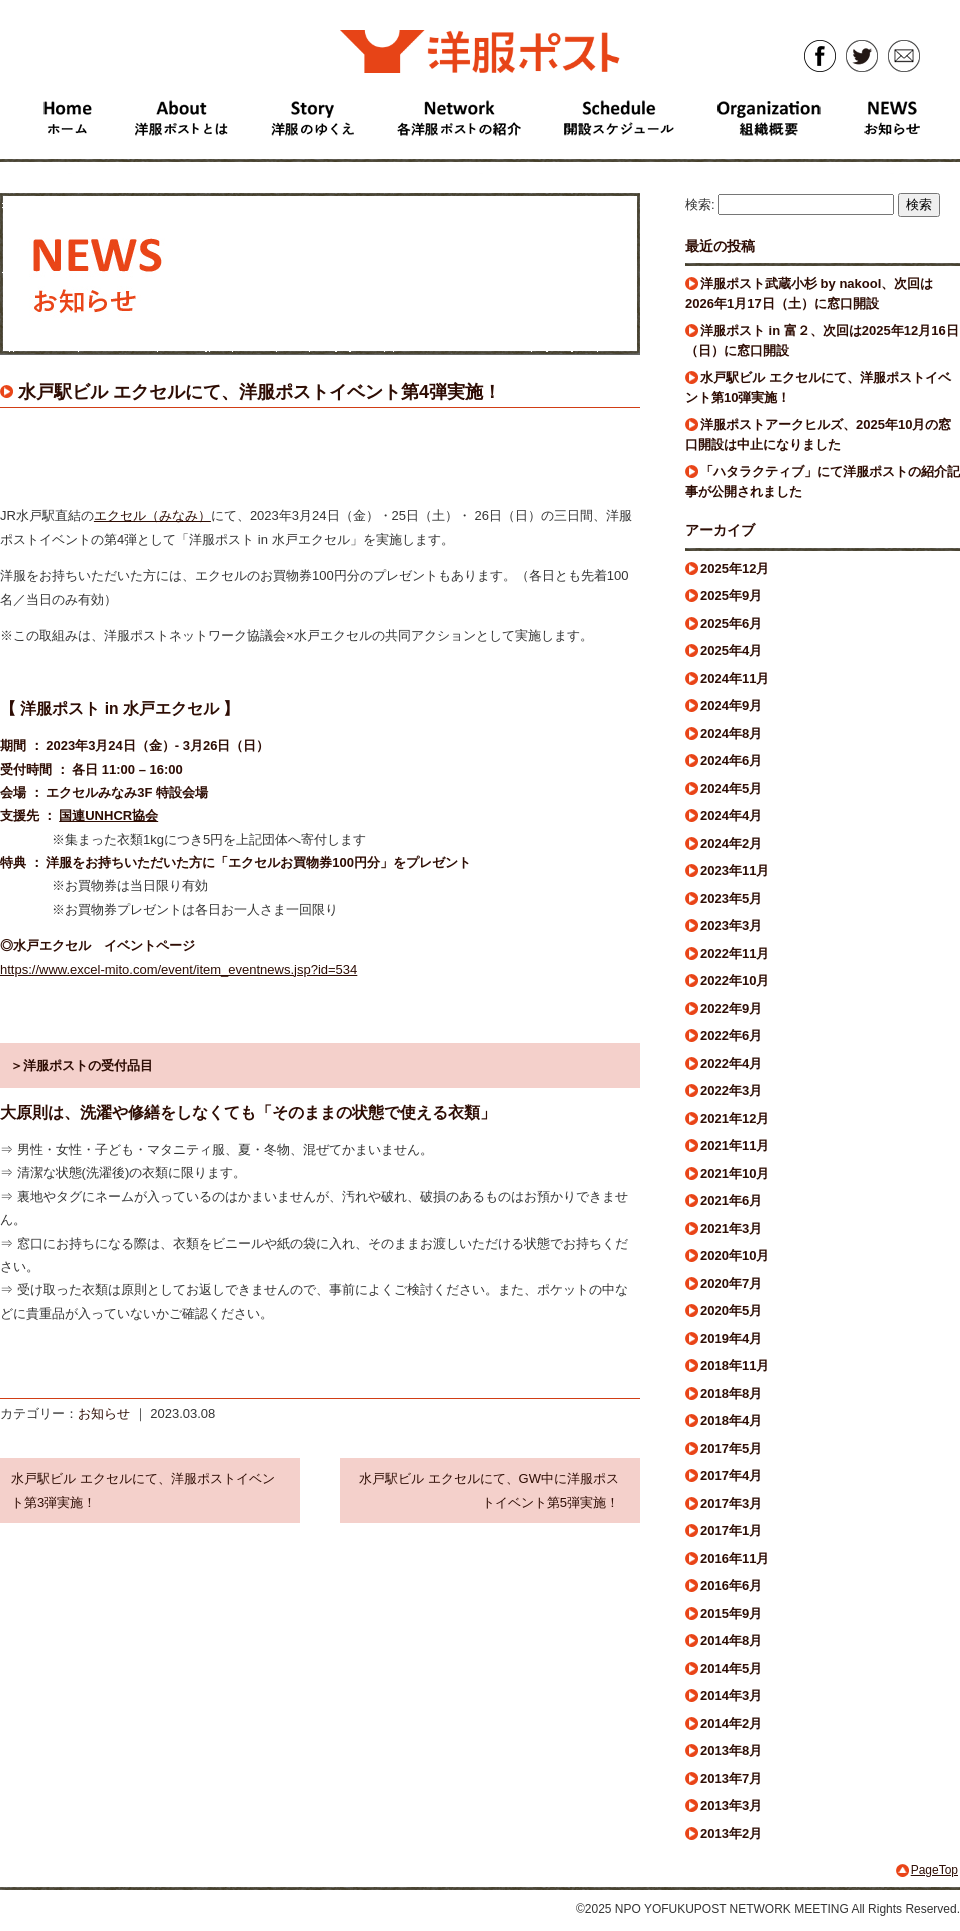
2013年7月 (731, 1778)
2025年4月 (731, 650)
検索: (700, 204)
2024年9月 (731, 705)
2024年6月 (731, 760)
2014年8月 (731, 1640)
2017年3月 (731, 1503)
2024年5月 (731, 788)
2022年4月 (731, 1063)
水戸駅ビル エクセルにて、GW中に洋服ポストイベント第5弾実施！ (489, 1490)
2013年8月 (731, 1750)
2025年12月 (734, 568)
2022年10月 (734, 980)
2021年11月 (734, 1145)
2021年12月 (734, 1118)
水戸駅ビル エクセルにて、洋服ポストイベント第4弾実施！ (259, 392)
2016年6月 (731, 1585)
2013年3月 (731, 1805)
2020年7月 (731, 1283)
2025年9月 (731, 595)
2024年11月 (734, 678)
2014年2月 (731, 1723)
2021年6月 (731, 1200)
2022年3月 (731, 1090)
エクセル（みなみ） (152, 515)
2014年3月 (731, 1695)
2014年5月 (731, 1668)
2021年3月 (731, 1228)
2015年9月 (731, 1613)
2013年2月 (731, 1833)
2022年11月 (734, 953)
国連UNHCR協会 (108, 815)
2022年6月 (731, 1035)
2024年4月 (731, 815)
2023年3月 (731, 925)
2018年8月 (731, 1393)
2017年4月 (731, 1475)
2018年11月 (734, 1365)
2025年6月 (731, 623)
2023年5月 (731, 898)
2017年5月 (731, 1448)
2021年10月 (734, 1173)
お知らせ (104, 1413)
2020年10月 (734, 1255)
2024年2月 (731, 843)
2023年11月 (734, 870)
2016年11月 (734, 1558)
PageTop (934, 1870)
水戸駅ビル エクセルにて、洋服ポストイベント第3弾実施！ (143, 1490)
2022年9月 (731, 1008)
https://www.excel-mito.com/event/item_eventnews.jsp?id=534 (178, 969)
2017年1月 (731, 1530)
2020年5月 (731, 1310)
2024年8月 (731, 733)
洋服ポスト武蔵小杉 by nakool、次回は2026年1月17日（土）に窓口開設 (809, 293)
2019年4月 (731, 1338)
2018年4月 (731, 1420)
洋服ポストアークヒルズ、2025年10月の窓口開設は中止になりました (818, 434)
